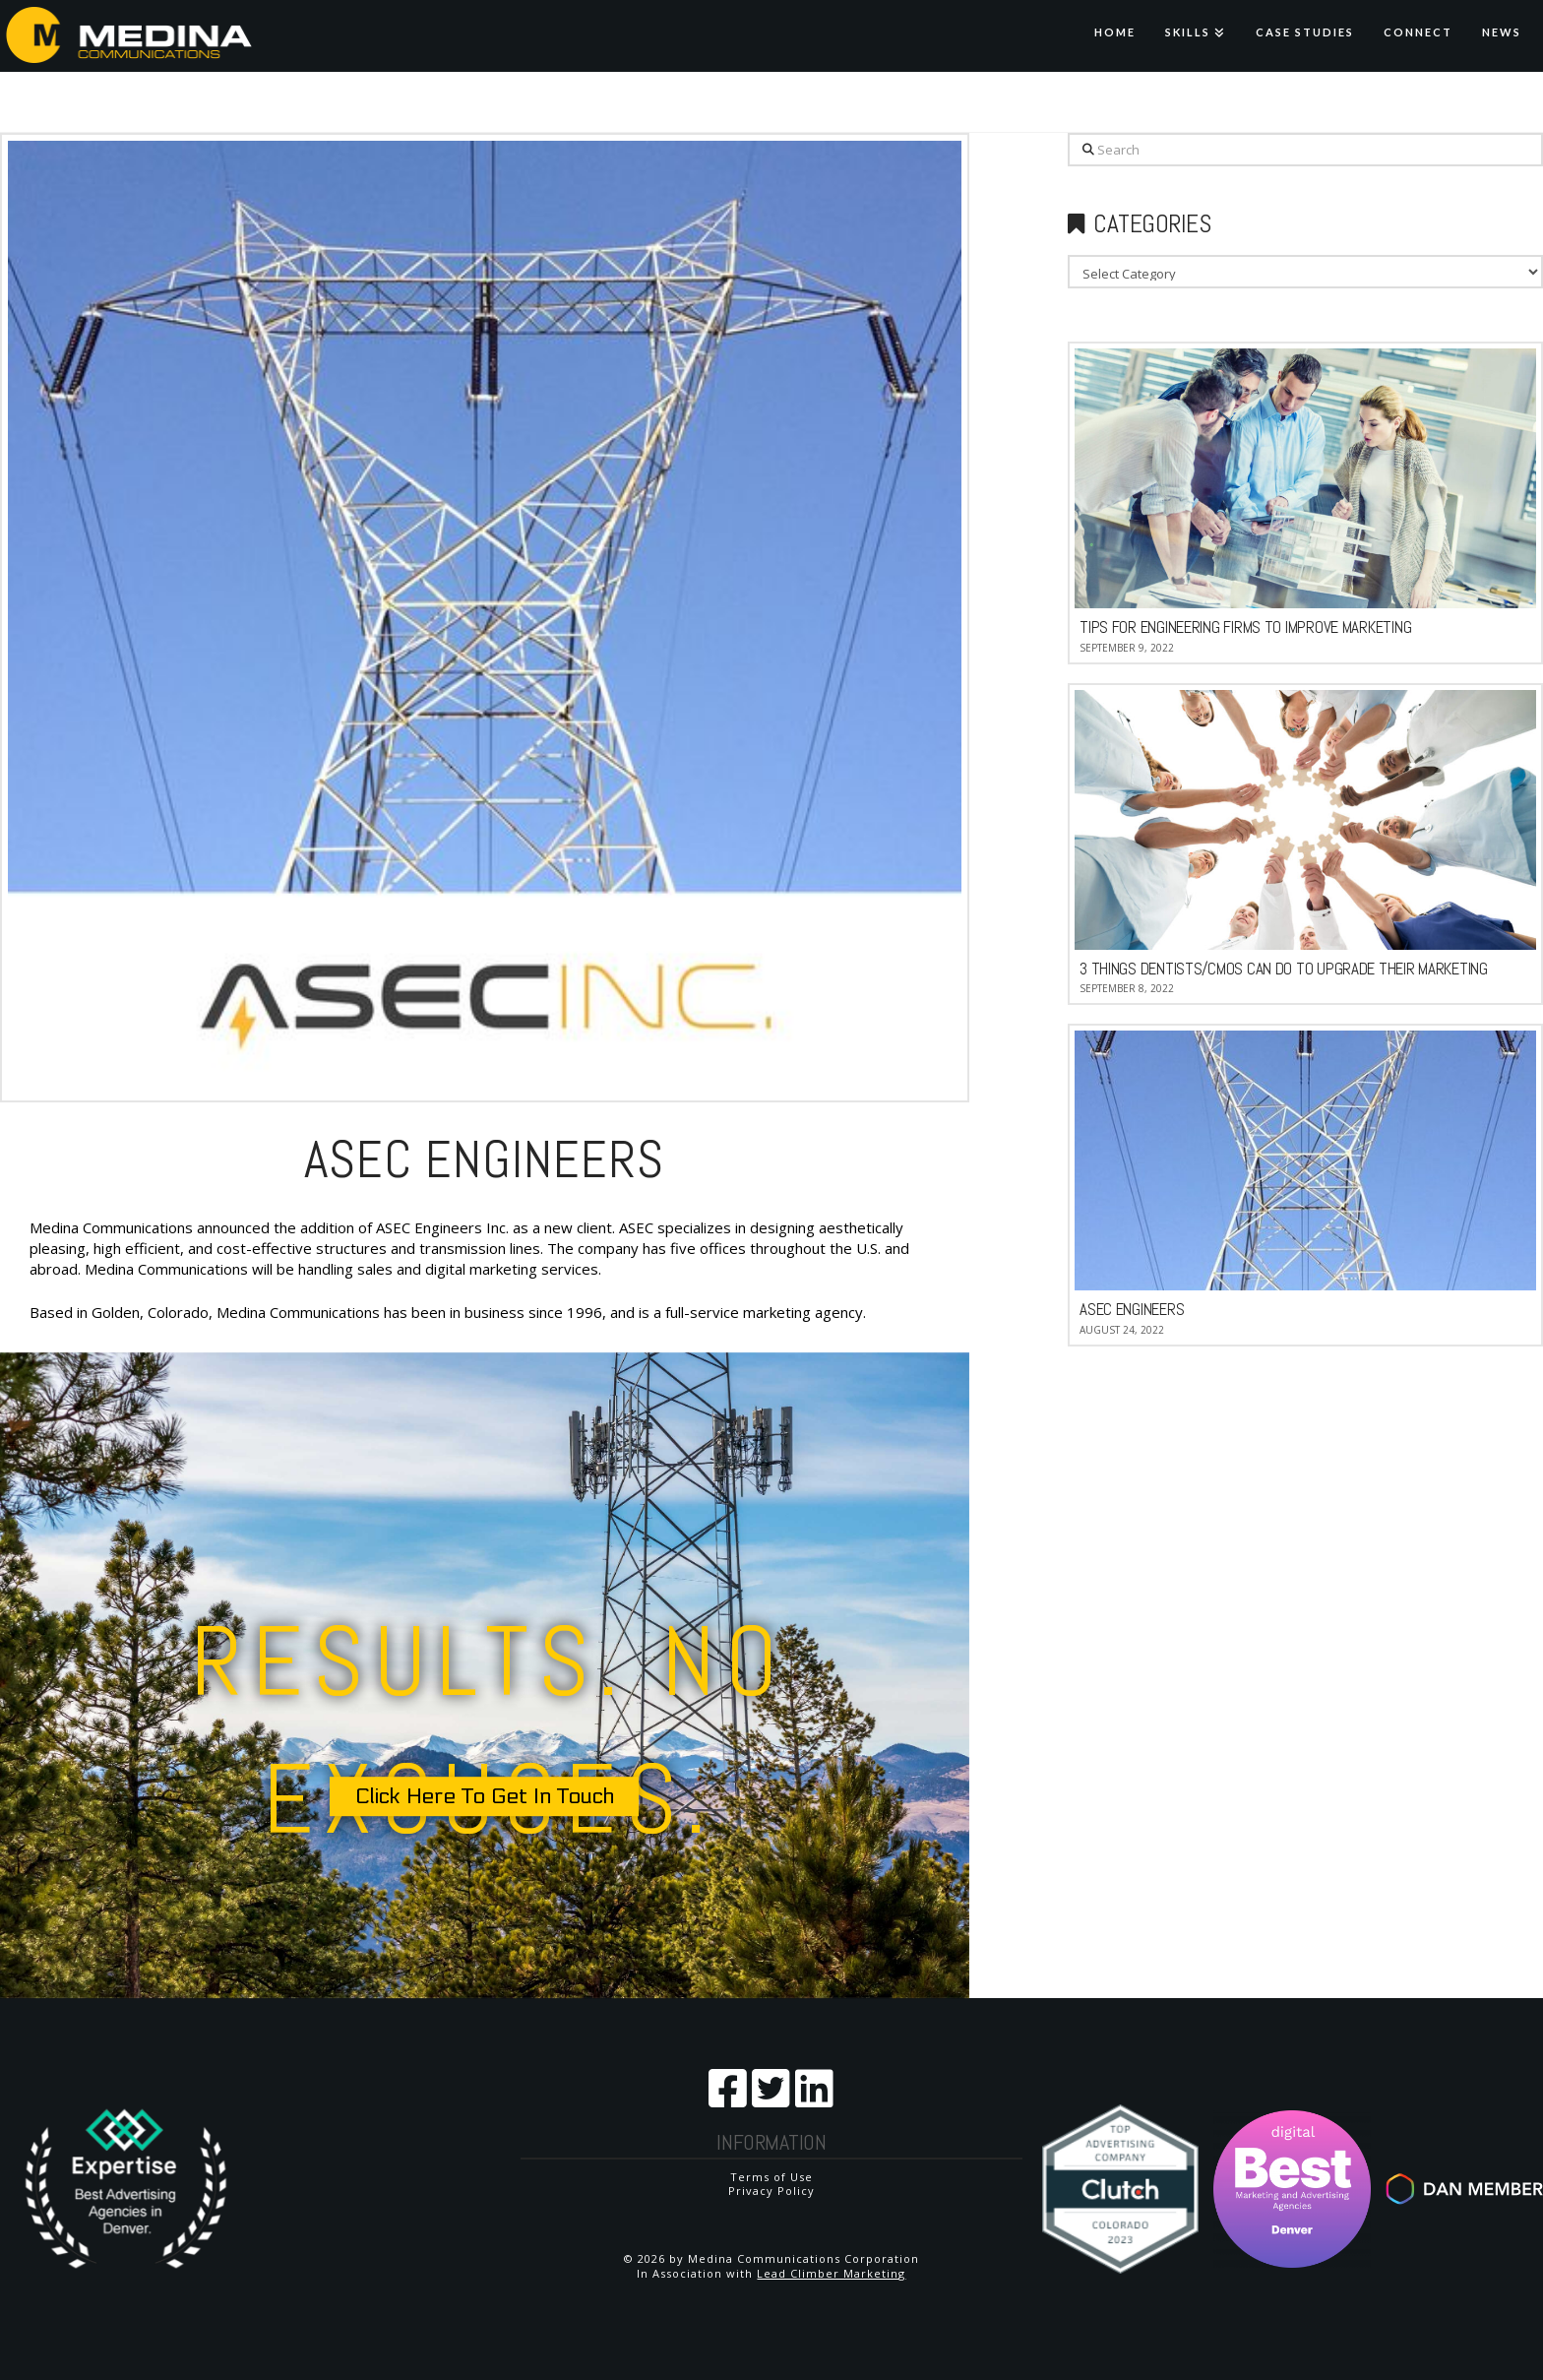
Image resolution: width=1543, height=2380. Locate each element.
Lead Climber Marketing (831, 2273)
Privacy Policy (771, 2190)
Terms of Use (771, 2176)
